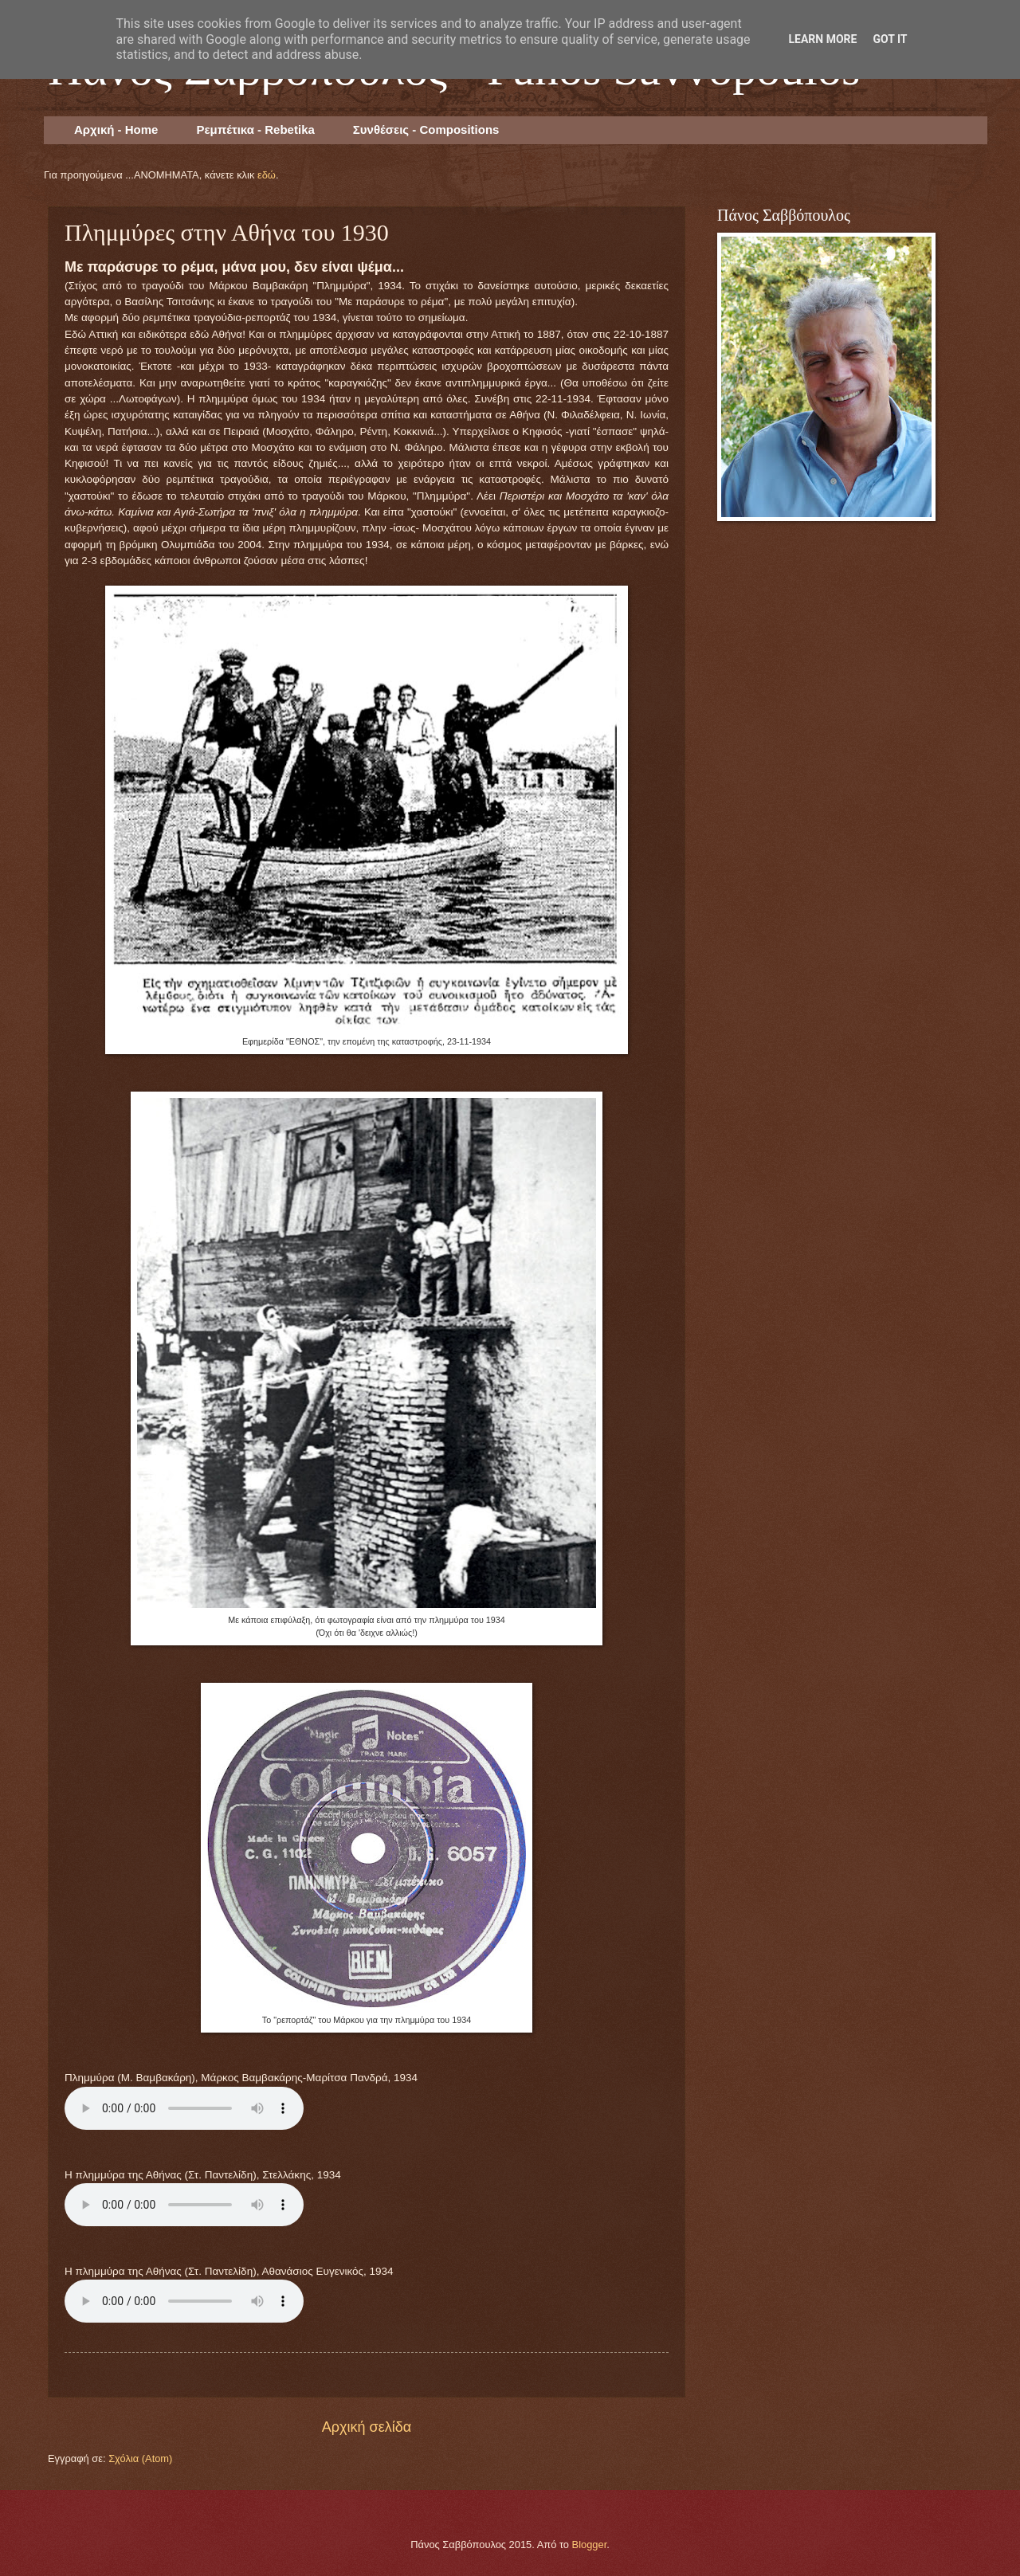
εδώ (266, 175)
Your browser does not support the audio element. (184, 2108)
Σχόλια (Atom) (140, 2458)
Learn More (822, 39)
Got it (890, 39)
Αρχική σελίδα (366, 2427)
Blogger (589, 2545)
